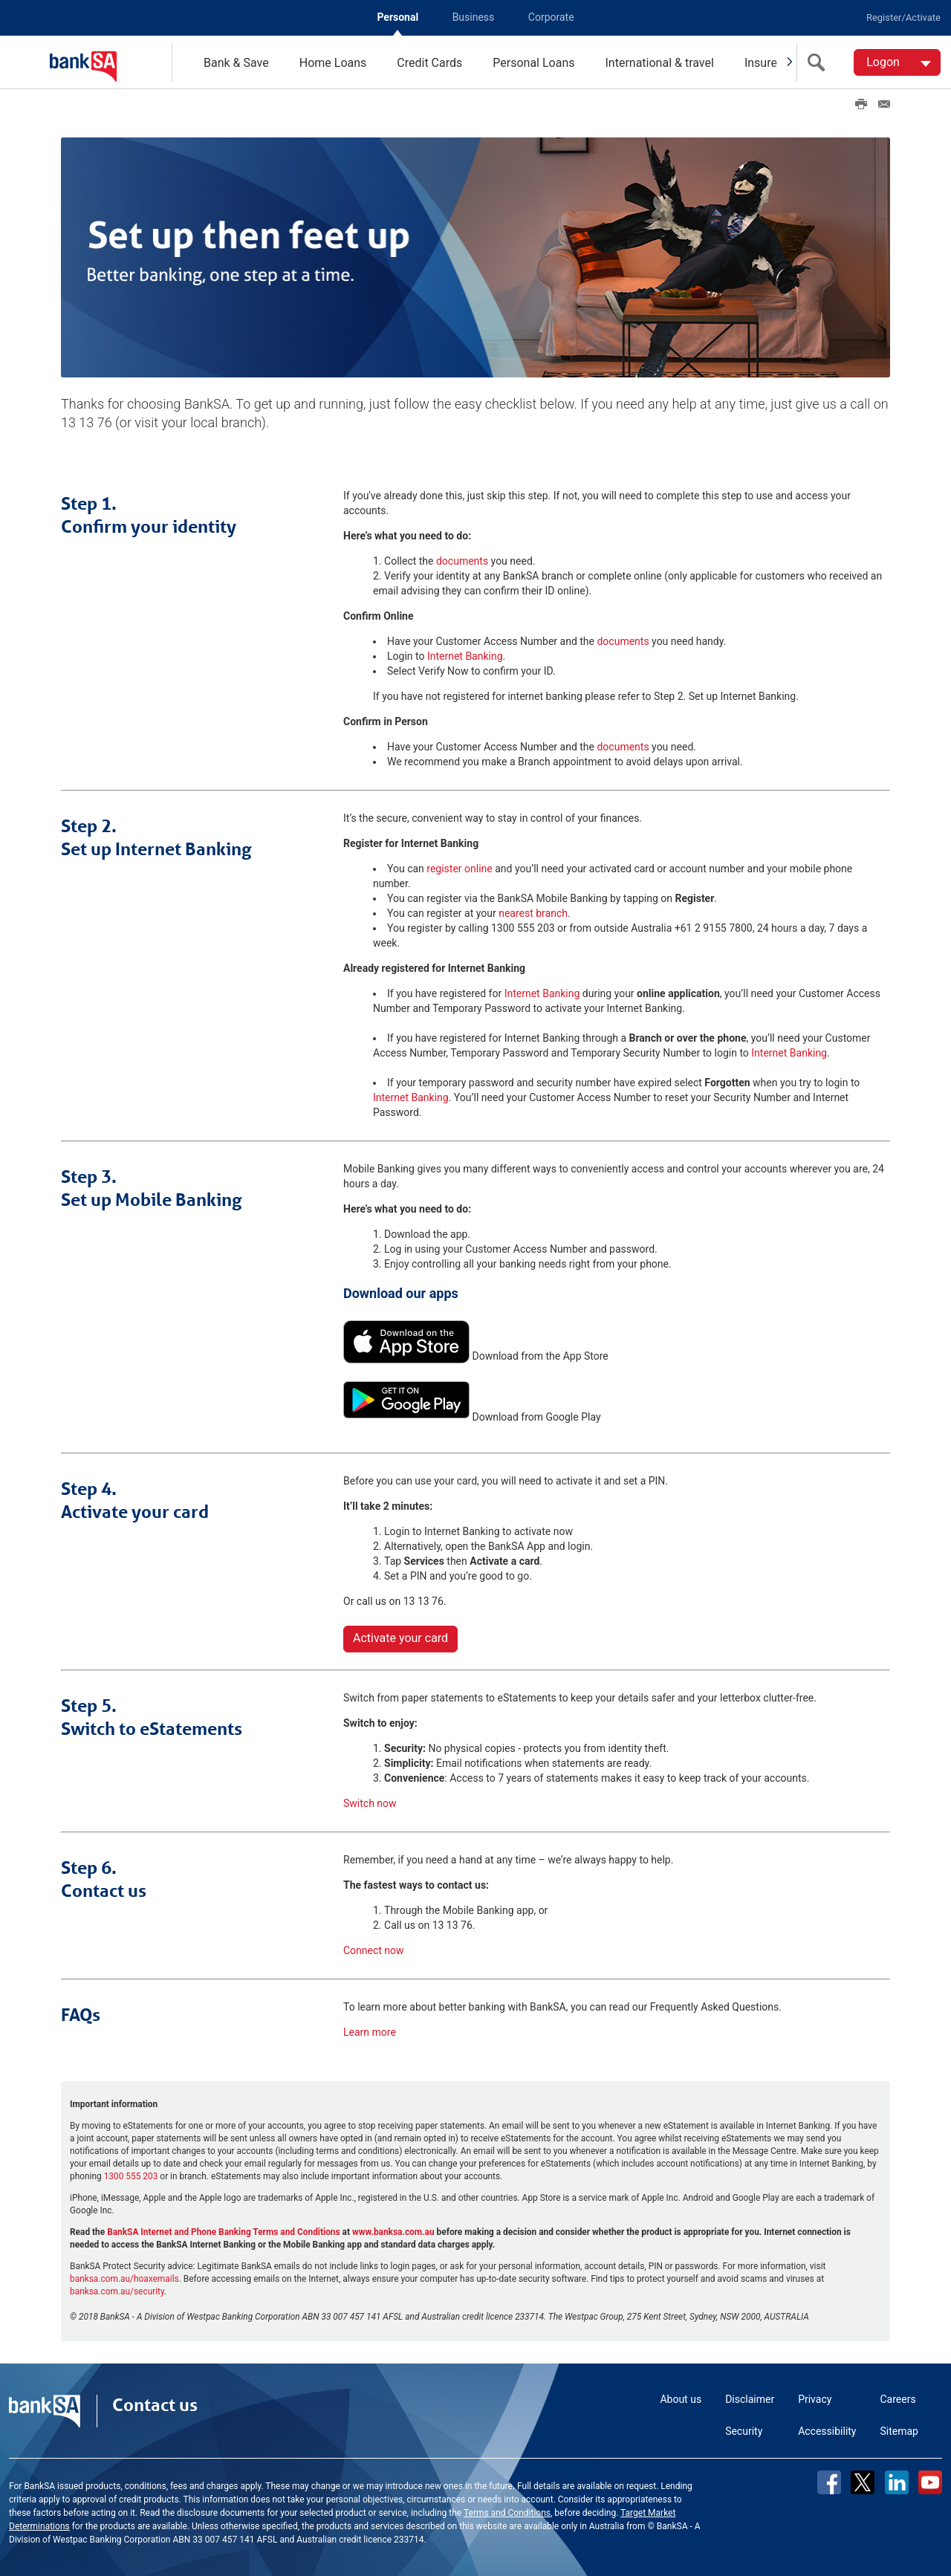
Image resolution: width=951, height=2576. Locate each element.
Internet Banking (465, 655)
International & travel (659, 63)
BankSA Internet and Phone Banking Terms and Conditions (223, 2230)
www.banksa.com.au (393, 2230)
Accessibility (827, 2430)
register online (459, 867)
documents (462, 559)
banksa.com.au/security (117, 2290)
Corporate (551, 17)
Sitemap (899, 2430)
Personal (397, 17)
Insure (760, 63)
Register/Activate (903, 17)
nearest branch (533, 912)
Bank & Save (236, 63)
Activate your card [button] (400, 1636)
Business (473, 17)
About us (680, 2398)
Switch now (370, 1802)
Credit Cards (429, 63)
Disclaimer (749, 2398)
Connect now (373, 1949)
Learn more (369, 2031)
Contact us (155, 2403)
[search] (819, 62)
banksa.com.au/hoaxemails (124, 2277)
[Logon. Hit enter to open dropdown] (897, 62)
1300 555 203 (131, 2175)
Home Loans (333, 63)
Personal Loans (533, 63)
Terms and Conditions (507, 2511)
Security (743, 2430)
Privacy (814, 2398)
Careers (898, 2398)
